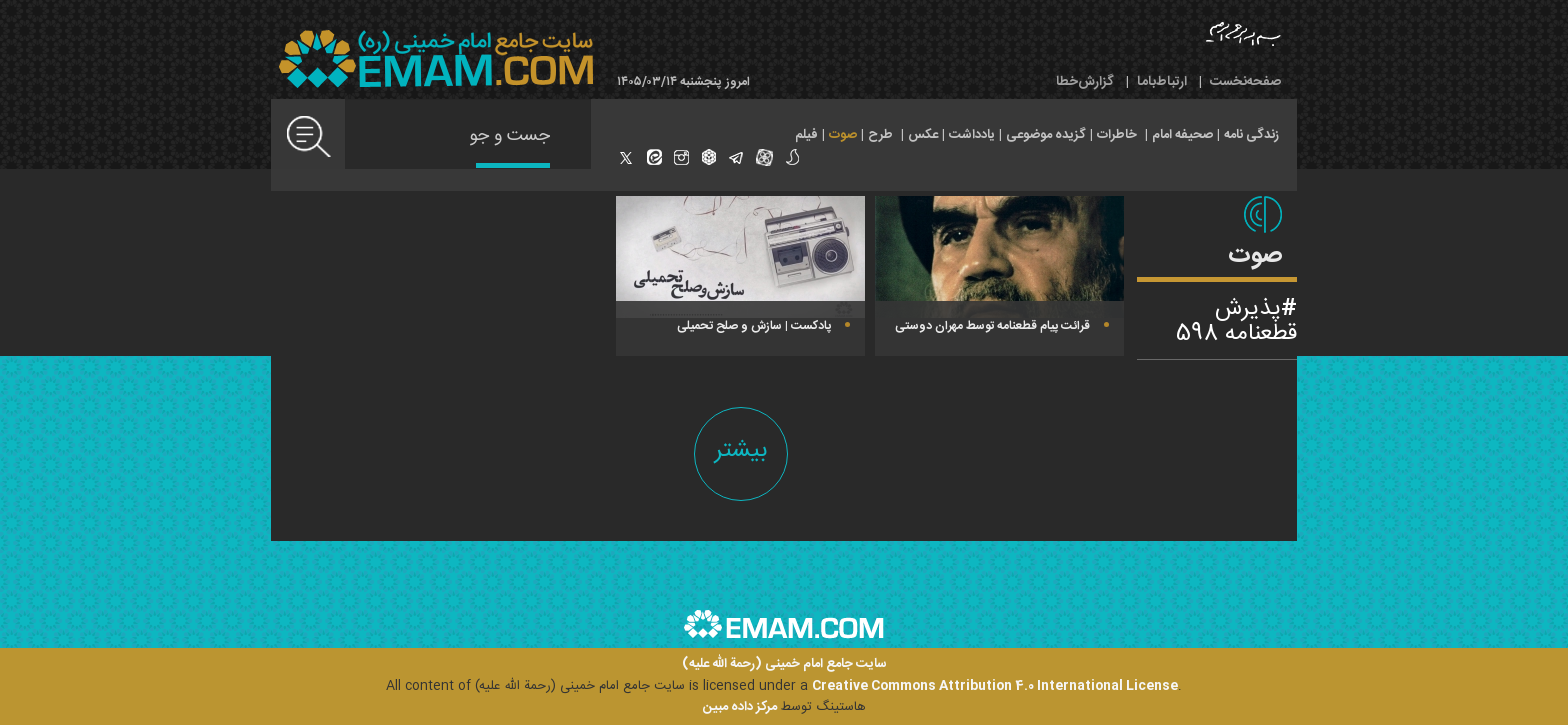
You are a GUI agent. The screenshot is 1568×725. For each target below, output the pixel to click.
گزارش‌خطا (1085, 82)
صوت (843, 135)
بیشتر (741, 450)
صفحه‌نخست (1245, 82)
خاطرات (1117, 135)
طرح (880, 135)
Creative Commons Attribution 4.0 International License (995, 686)
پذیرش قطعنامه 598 (1236, 321)
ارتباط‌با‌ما (1162, 82)
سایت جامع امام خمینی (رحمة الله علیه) (784, 664)
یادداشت (972, 135)
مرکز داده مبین (740, 707)
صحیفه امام (1182, 135)
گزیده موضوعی (1046, 135)
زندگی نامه (1251, 135)
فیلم (806, 135)
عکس (923, 135)
